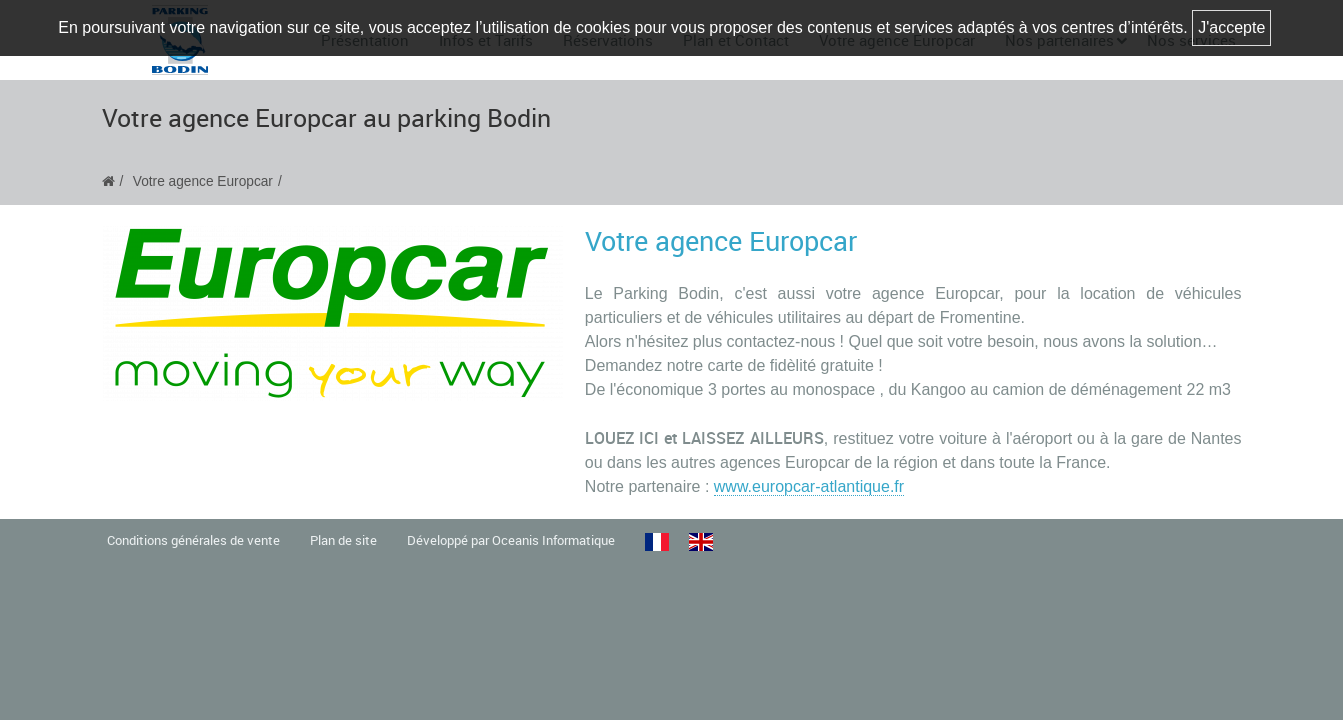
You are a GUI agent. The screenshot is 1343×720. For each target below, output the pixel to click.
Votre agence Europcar (203, 181)
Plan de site (343, 540)
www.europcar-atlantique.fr (809, 486)
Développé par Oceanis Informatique (511, 540)
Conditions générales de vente (193, 540)
